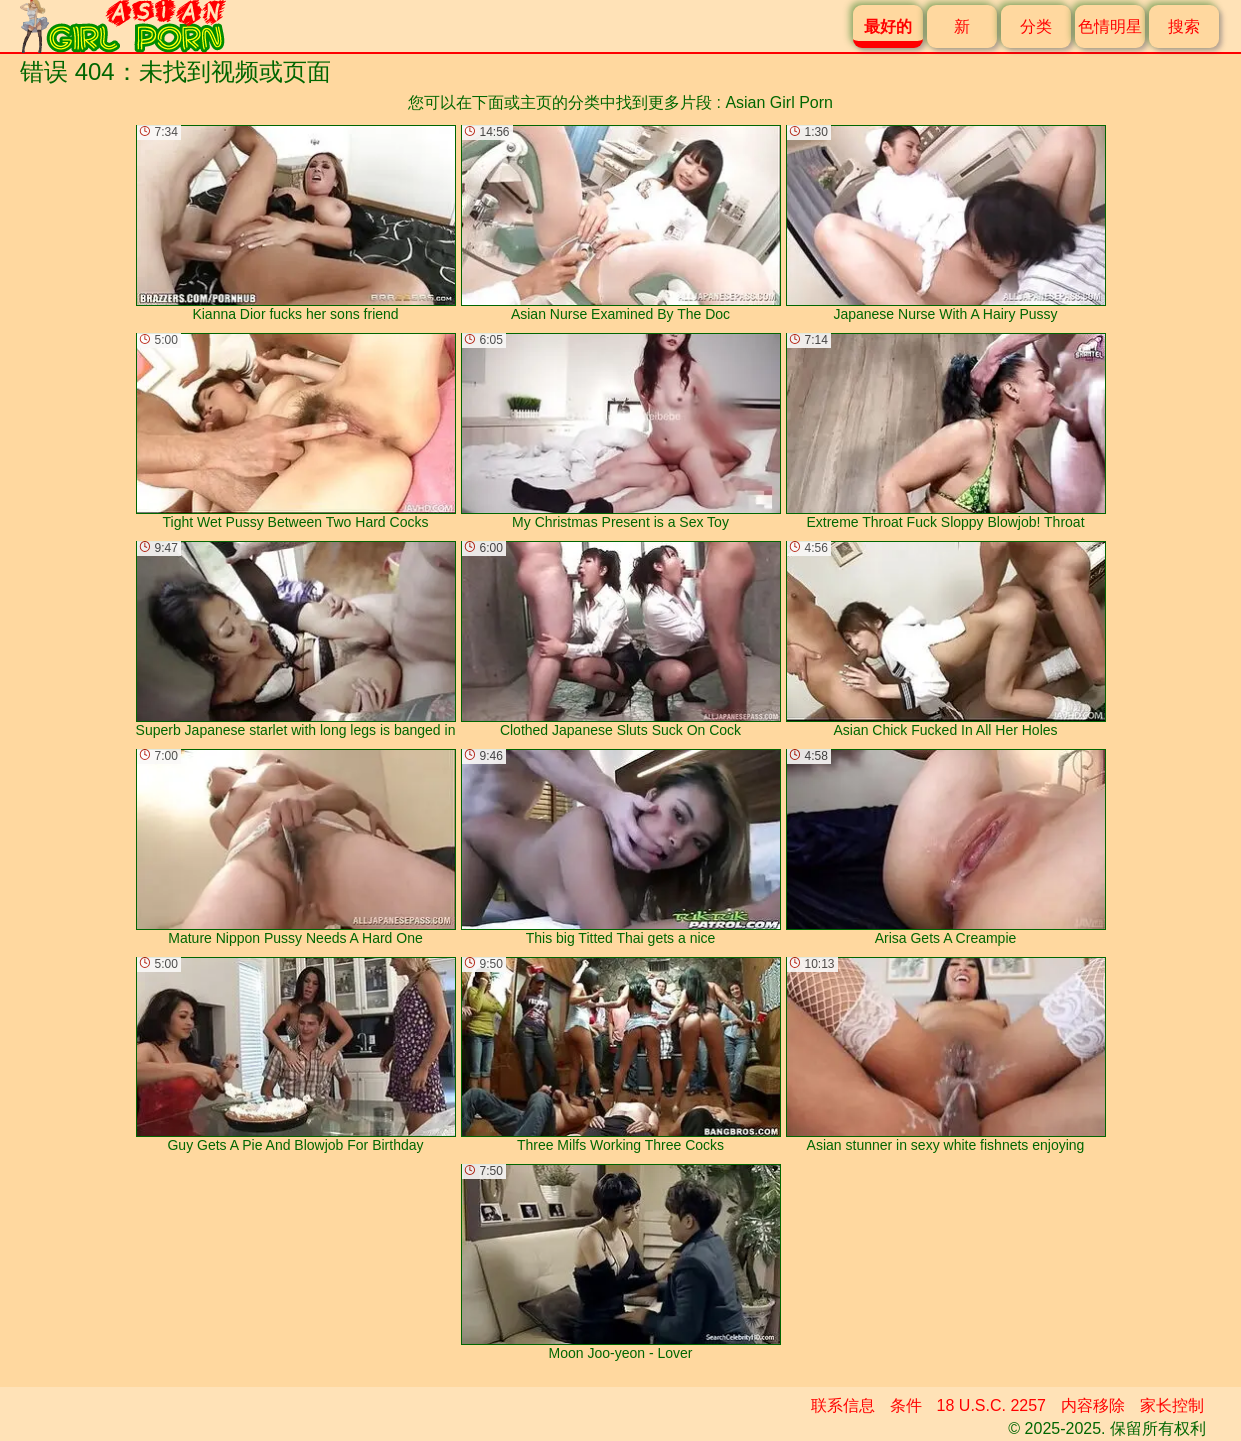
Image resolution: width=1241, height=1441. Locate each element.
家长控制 (1172, 1405)
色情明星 (1110, 26)
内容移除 (1093, 1405)
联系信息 (843, 1405)
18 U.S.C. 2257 (991, 1405)
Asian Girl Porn (779, 102)
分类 (1036, 26)
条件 (906, 1405)
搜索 (1184, 26)
